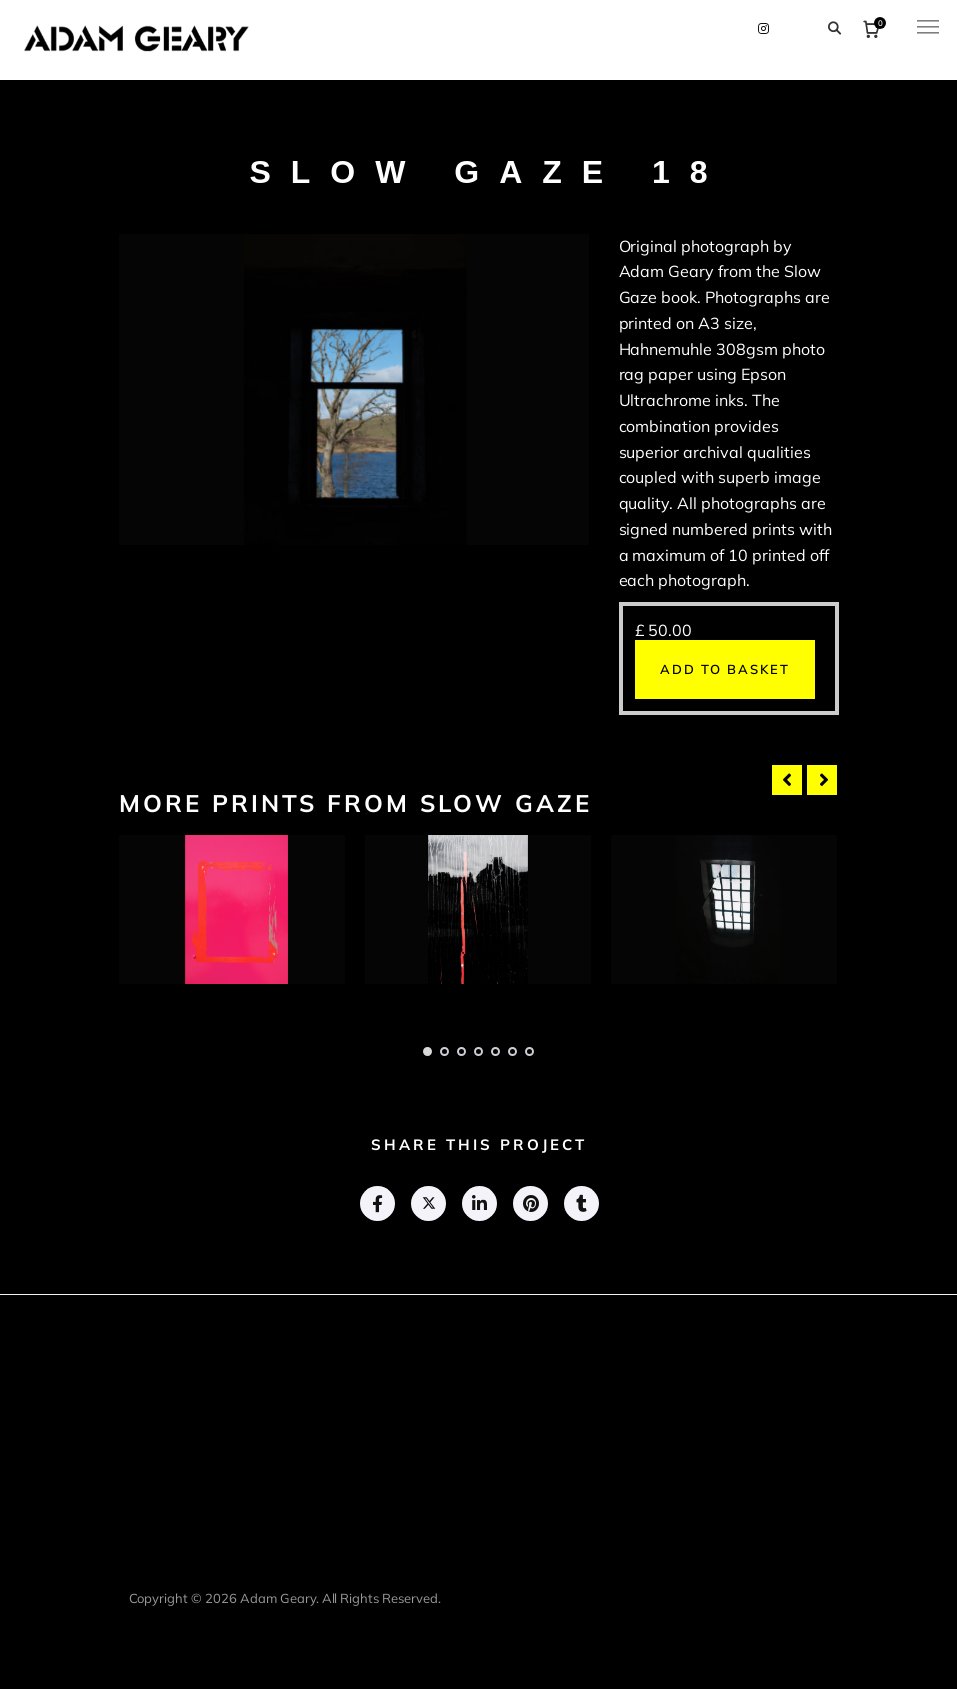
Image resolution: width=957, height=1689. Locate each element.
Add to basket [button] (725, 669)
